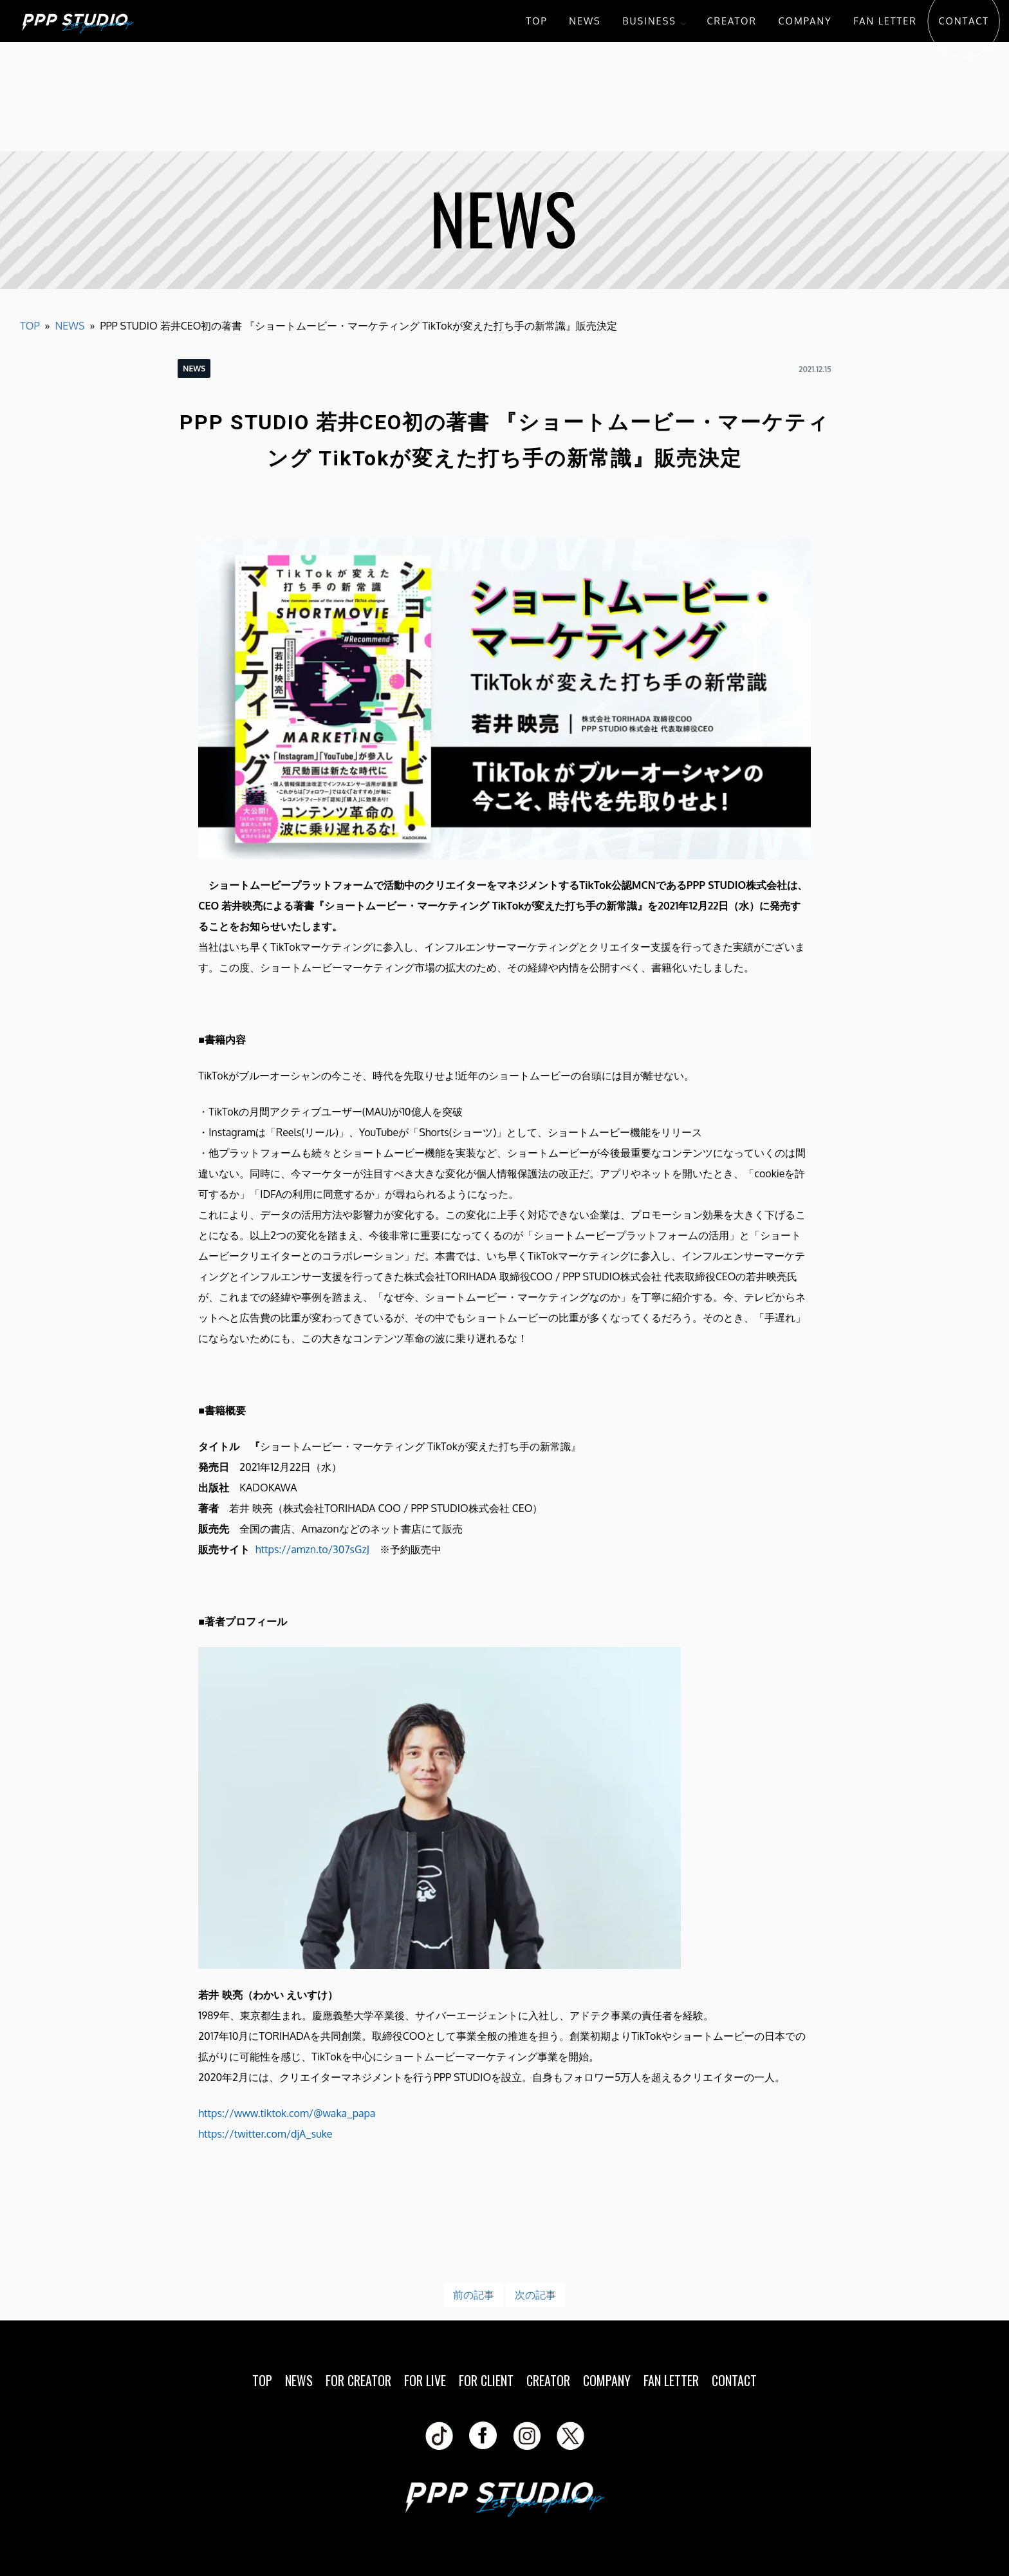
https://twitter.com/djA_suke (265, 2133)
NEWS (584, 20)
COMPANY (805, 20)
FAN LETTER (885, 20)
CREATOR (732, 20)
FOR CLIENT (486, 2380)
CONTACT (963, 20)
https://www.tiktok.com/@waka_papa (286, 2113)
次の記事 (535, 2294)
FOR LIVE (425, 2380)
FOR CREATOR (358, 2380)
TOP (536, 20)
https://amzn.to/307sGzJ (312, 1549)
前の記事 (473, 2294)
